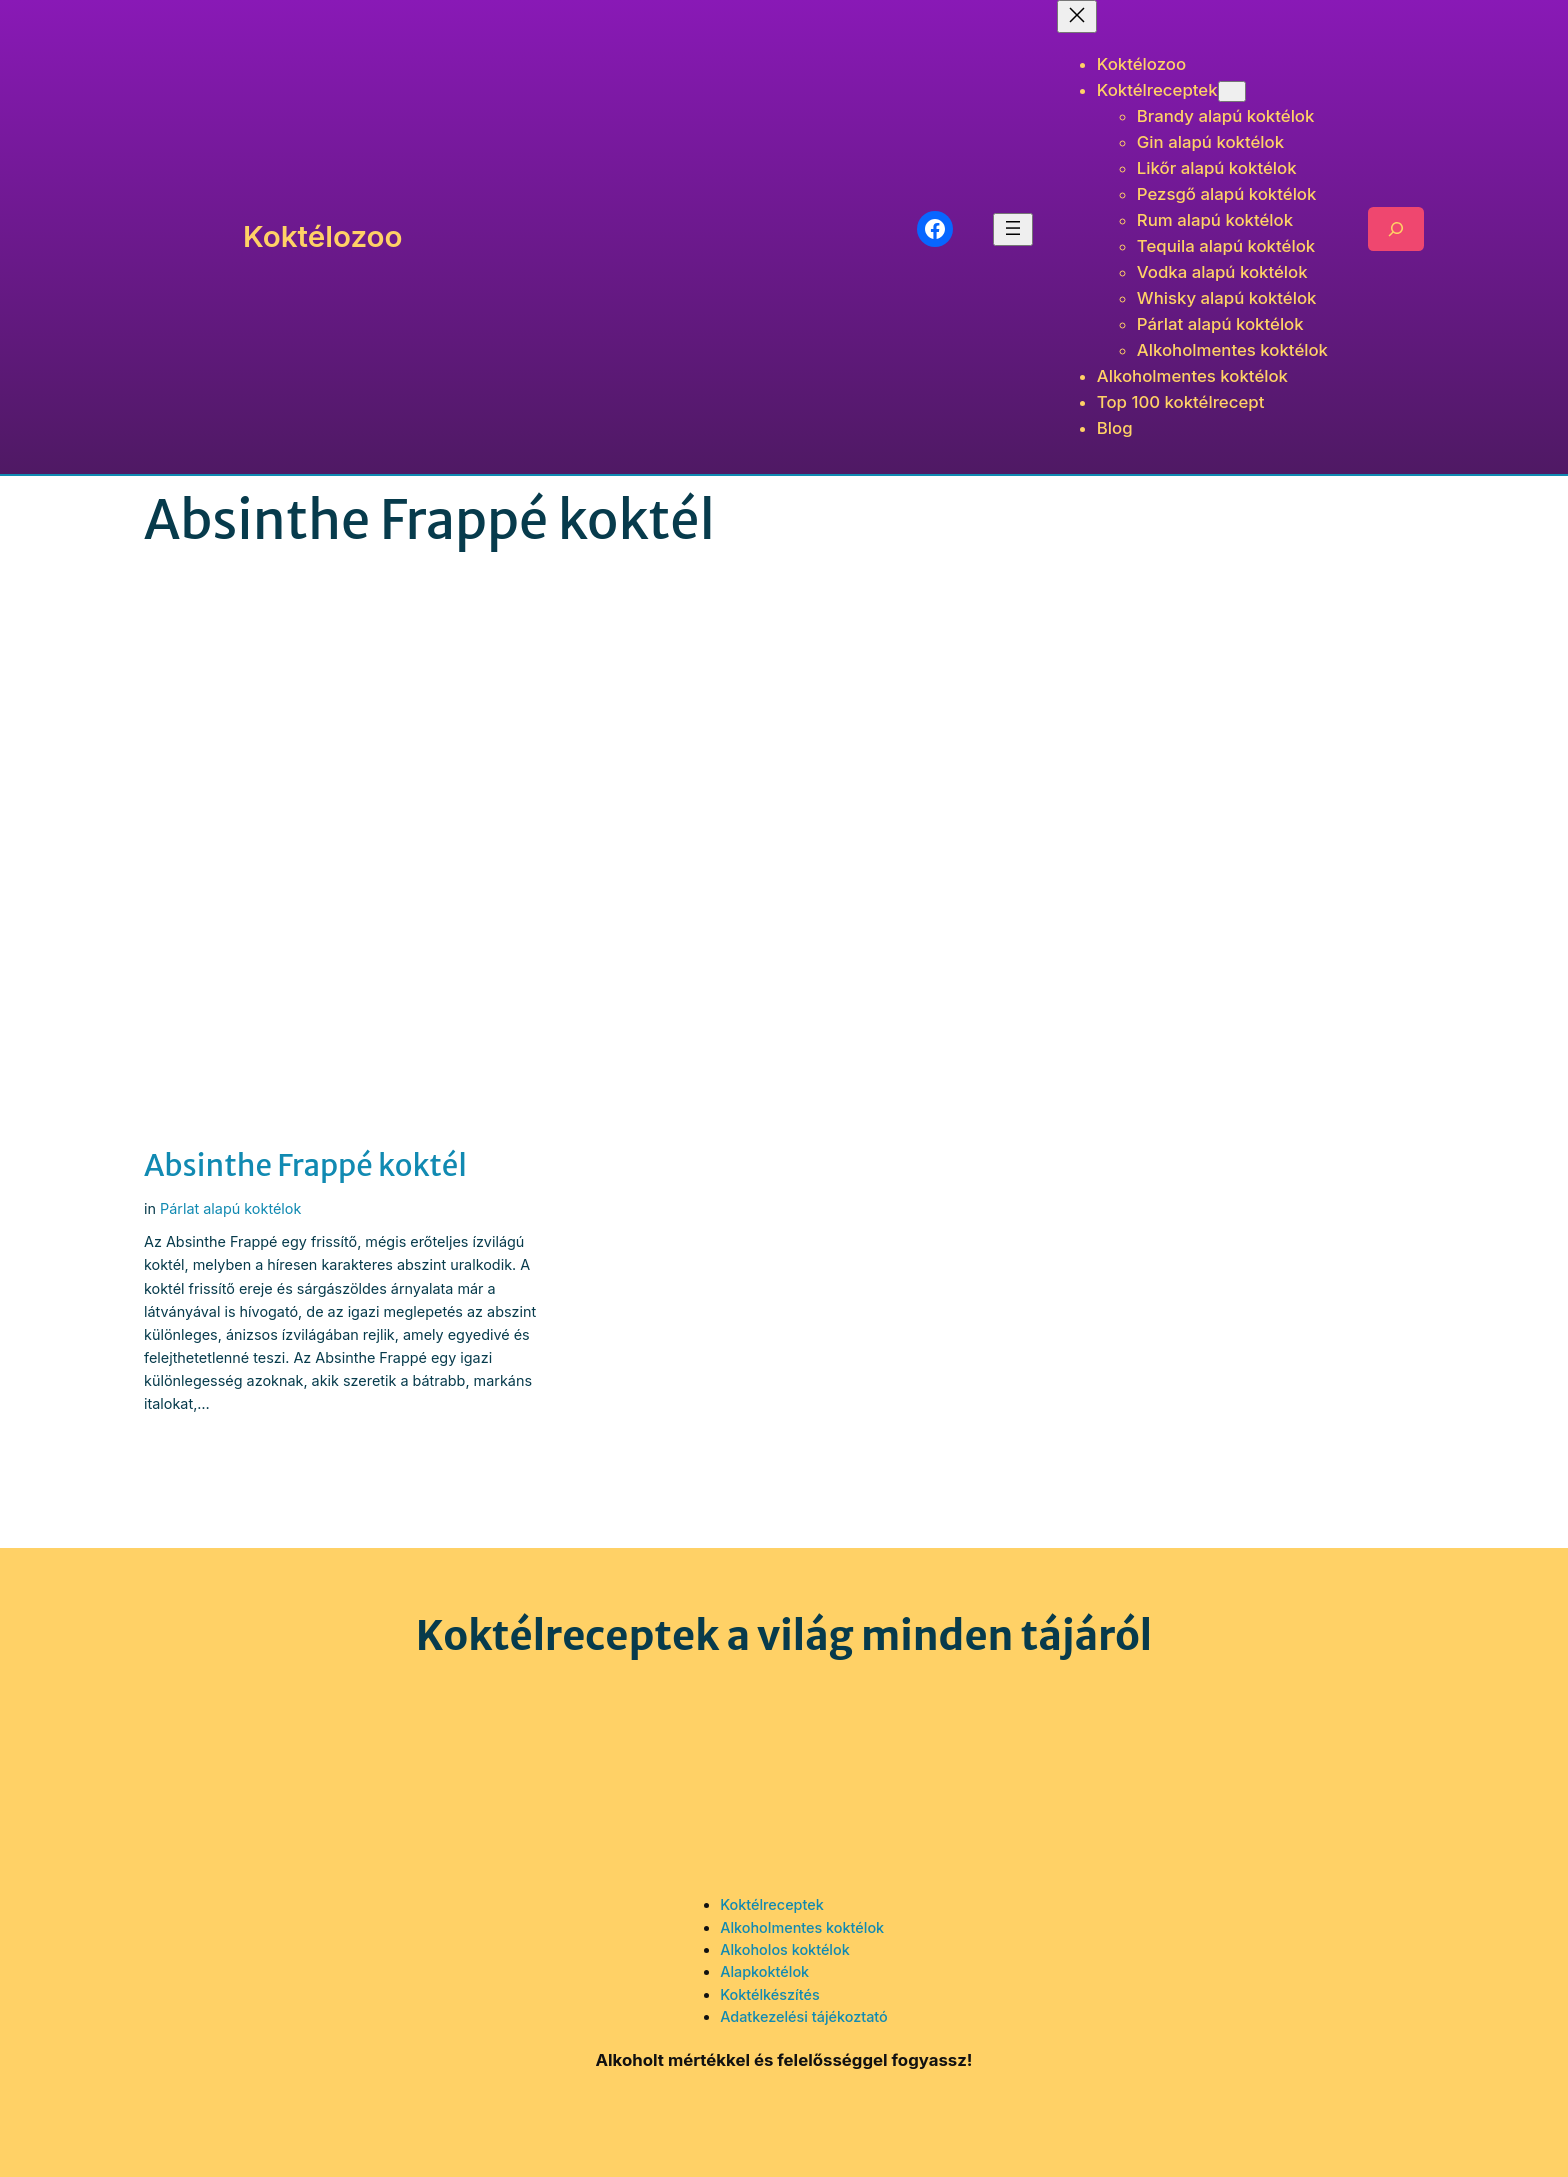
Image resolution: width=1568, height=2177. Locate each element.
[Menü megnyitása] (1013, 229)
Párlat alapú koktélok (230, 1208)
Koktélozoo (323, 236)
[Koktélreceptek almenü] (1232, 91)
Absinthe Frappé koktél (305, 1166)
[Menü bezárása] (1077, 16)
